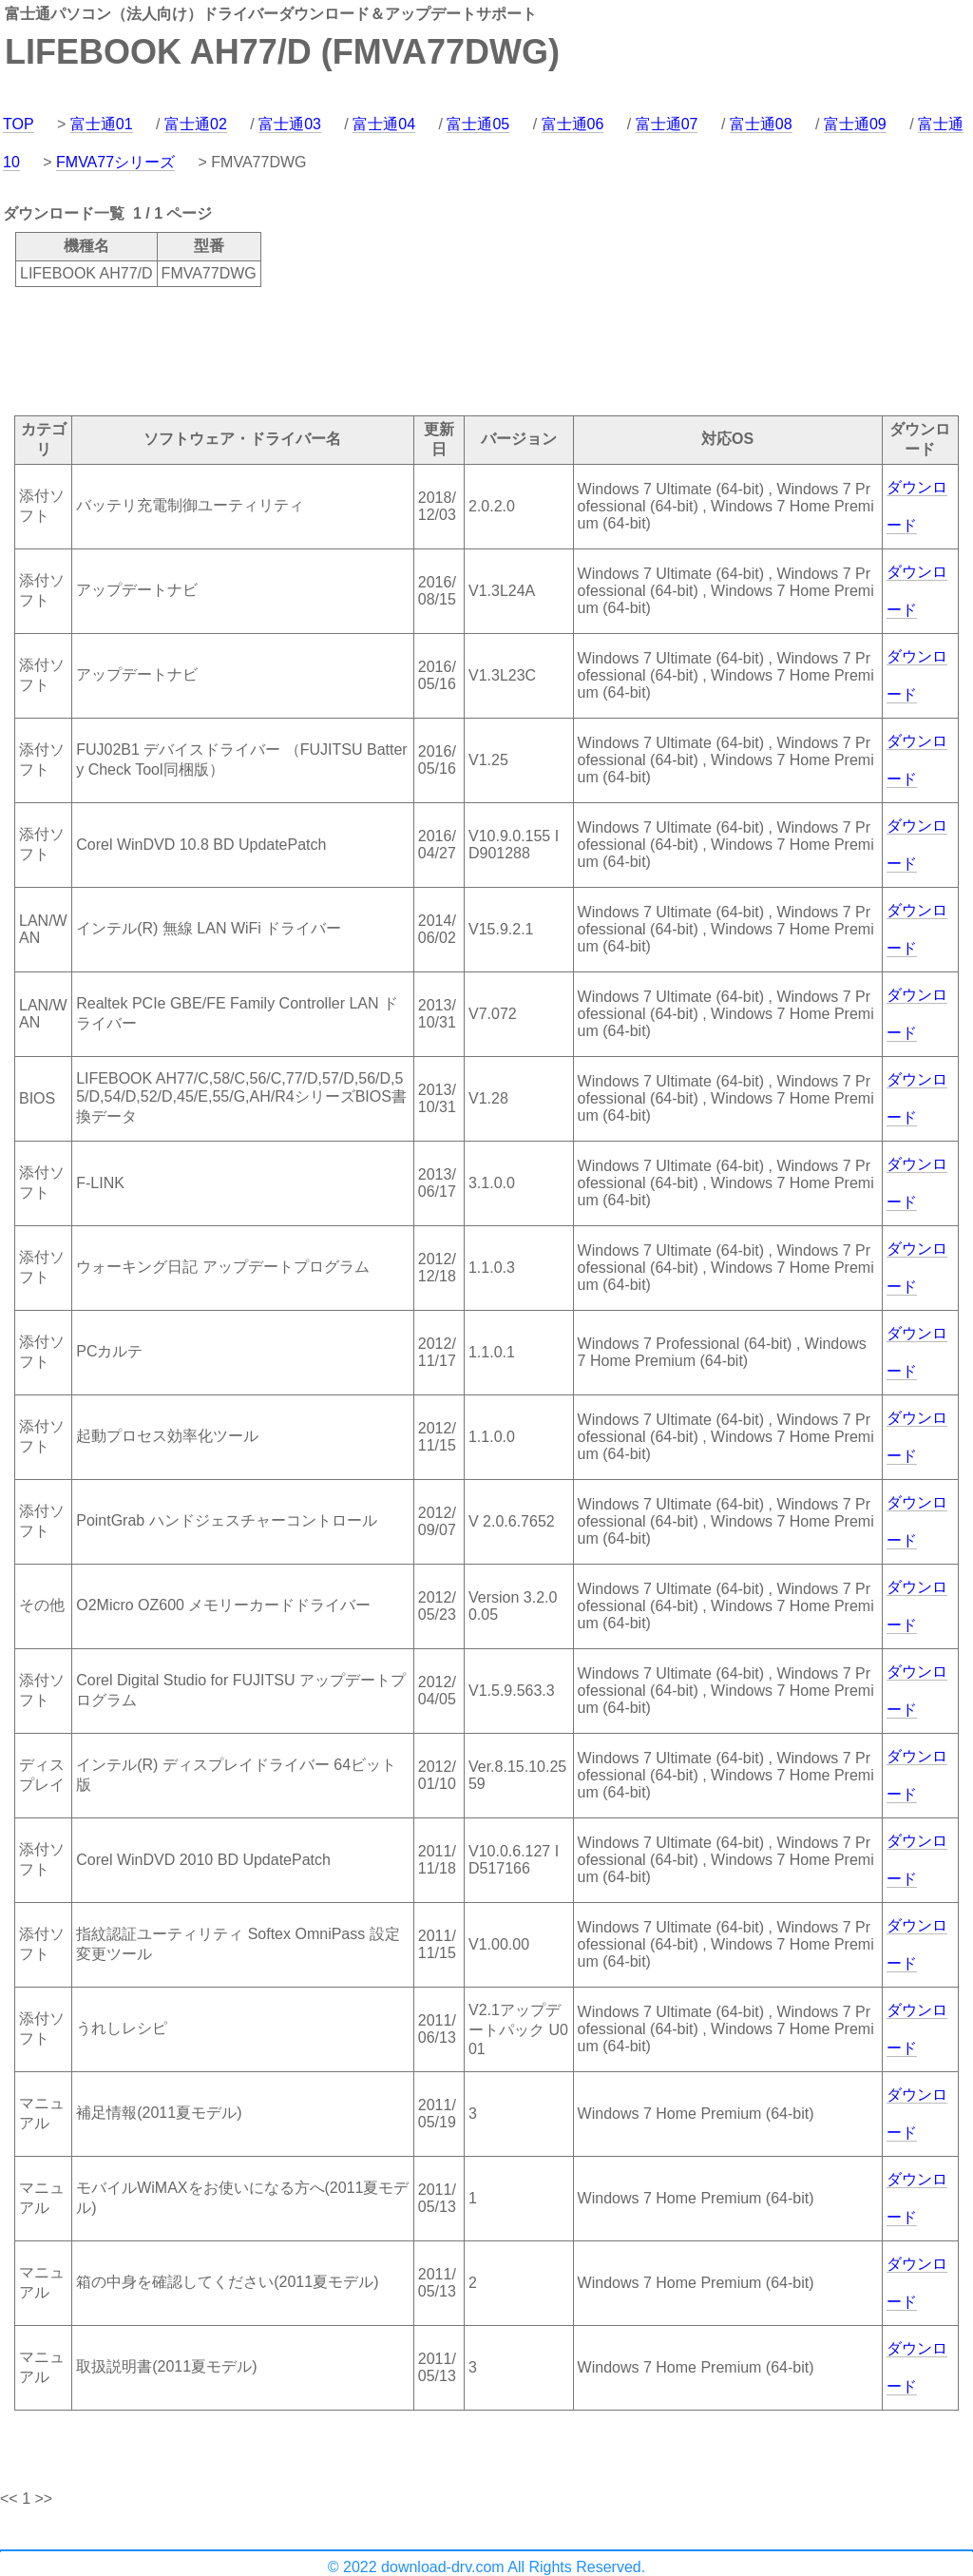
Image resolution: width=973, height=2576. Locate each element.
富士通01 (101, 124)
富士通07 (667, 124)
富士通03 (289, 124)
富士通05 (478, 124)
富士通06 (573, 124)
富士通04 (384, 124)
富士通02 (195, 124)
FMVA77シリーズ (115, 162)
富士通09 (855, 124)
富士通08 (761, 124)
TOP (18, 124)
